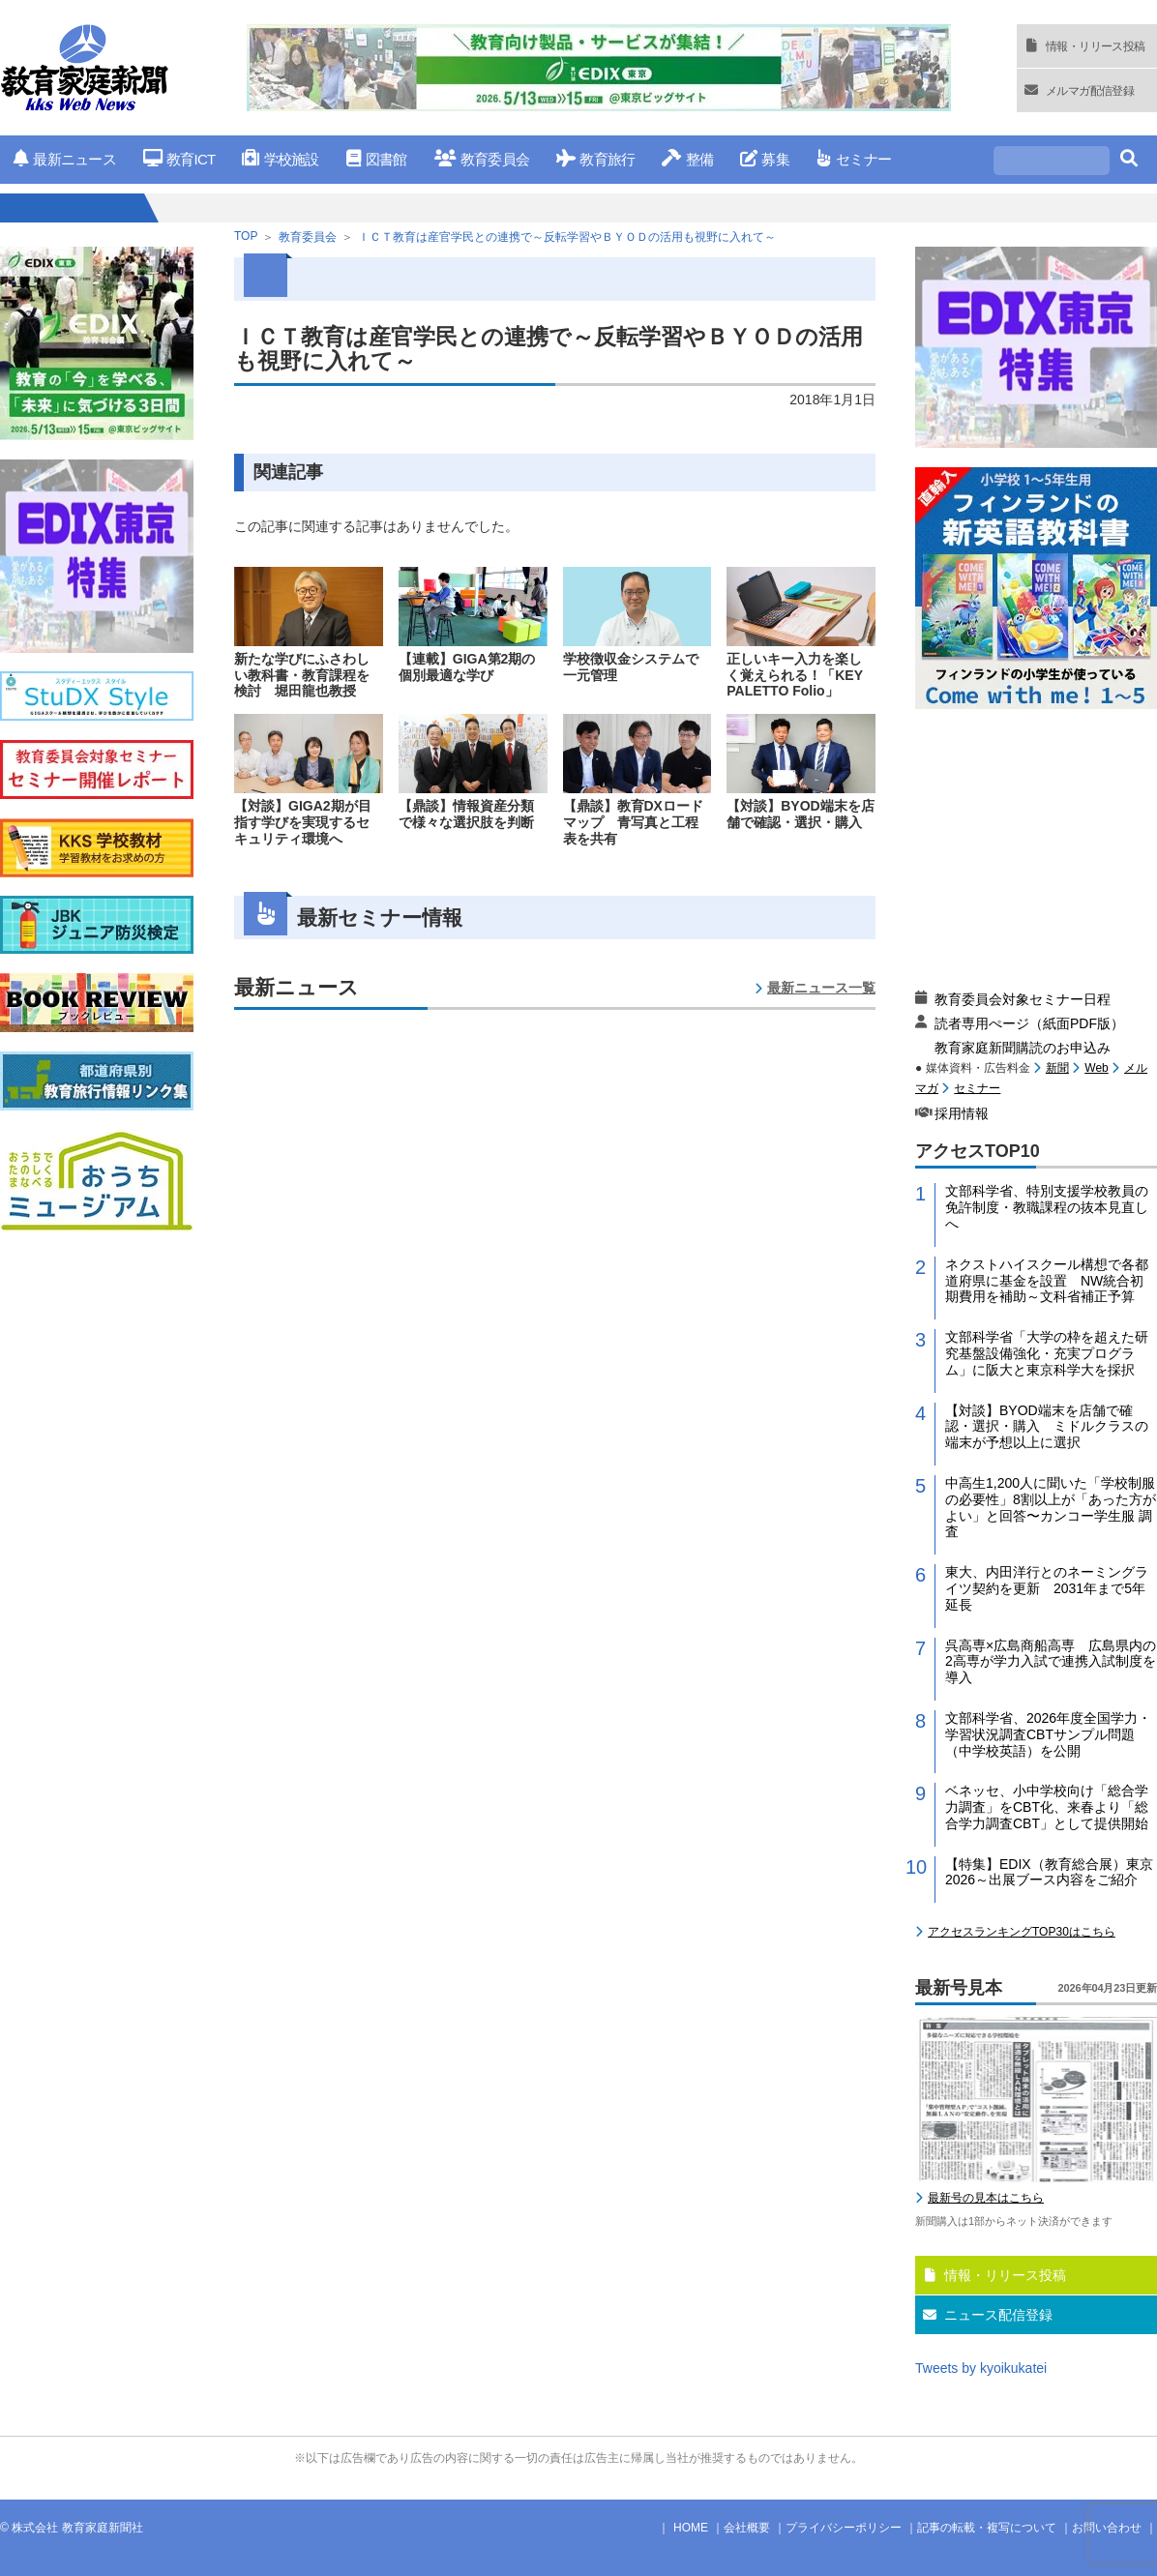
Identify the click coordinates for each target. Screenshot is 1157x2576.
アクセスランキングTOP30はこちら (1021, 1932)
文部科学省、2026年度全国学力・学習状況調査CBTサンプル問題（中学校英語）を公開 (1048, 1734)
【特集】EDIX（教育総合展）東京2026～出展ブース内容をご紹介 (1049, 1872)
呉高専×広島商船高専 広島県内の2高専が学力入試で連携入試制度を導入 (1050, 1662)
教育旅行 (595, 159)
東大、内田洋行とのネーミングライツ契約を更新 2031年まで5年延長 (1046, 1588)
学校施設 (280, 159)
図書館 (376, 159)
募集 (764, 159)
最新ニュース (65, 159)
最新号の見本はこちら (986, 2198)
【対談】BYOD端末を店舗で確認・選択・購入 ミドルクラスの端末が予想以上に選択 (1046, 1427)
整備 (687, 159)
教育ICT (179, 159)
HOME (690, 2527)
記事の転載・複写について (986, 2527)
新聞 (1057, 1068)
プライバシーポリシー (844, 2527)
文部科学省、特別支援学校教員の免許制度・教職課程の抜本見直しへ (1046, 1207)
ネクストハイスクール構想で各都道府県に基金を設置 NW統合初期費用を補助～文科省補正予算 (1046, 1281)
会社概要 (747, 2527)
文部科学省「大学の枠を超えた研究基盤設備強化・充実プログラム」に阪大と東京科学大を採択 (1046, 1353)
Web (1096, 1068)
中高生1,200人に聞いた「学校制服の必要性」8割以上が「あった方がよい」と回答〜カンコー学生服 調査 (1050, 1507)
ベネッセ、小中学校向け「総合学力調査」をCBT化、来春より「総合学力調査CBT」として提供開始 (1046, 1807)
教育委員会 (482, 159)
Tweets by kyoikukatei (981, 2368)
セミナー (853, 159)
